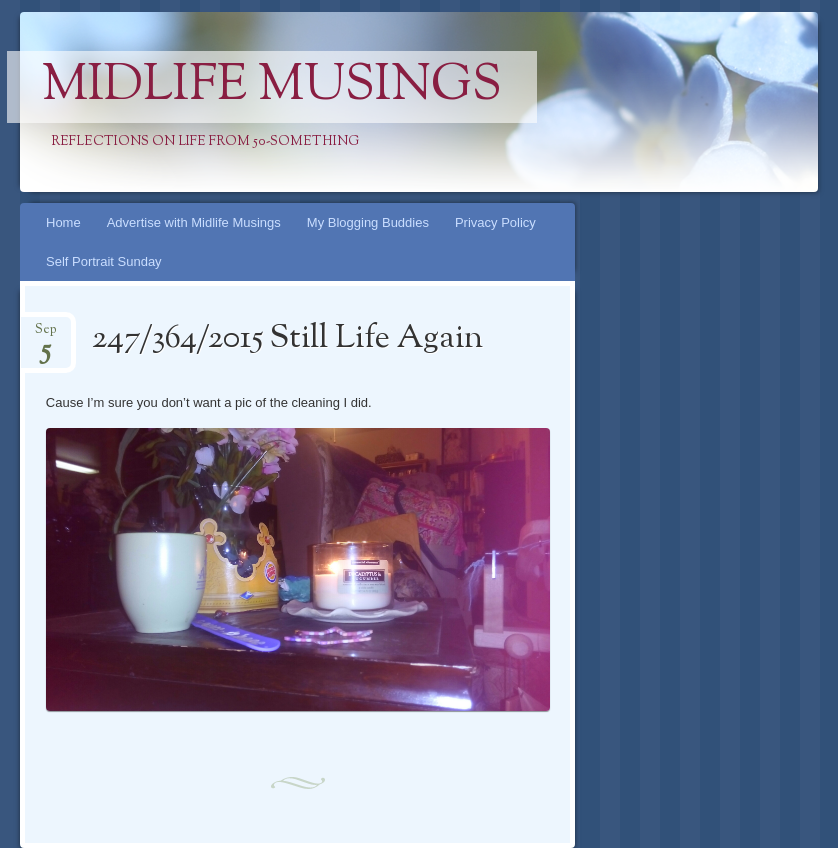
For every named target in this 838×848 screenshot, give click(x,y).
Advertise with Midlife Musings (194, 222)
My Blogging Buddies (368, 222)
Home (63, 222)
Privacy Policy (495, 222)
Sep (46, 335)
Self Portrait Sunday (104, 261)
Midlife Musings (272, 87)
